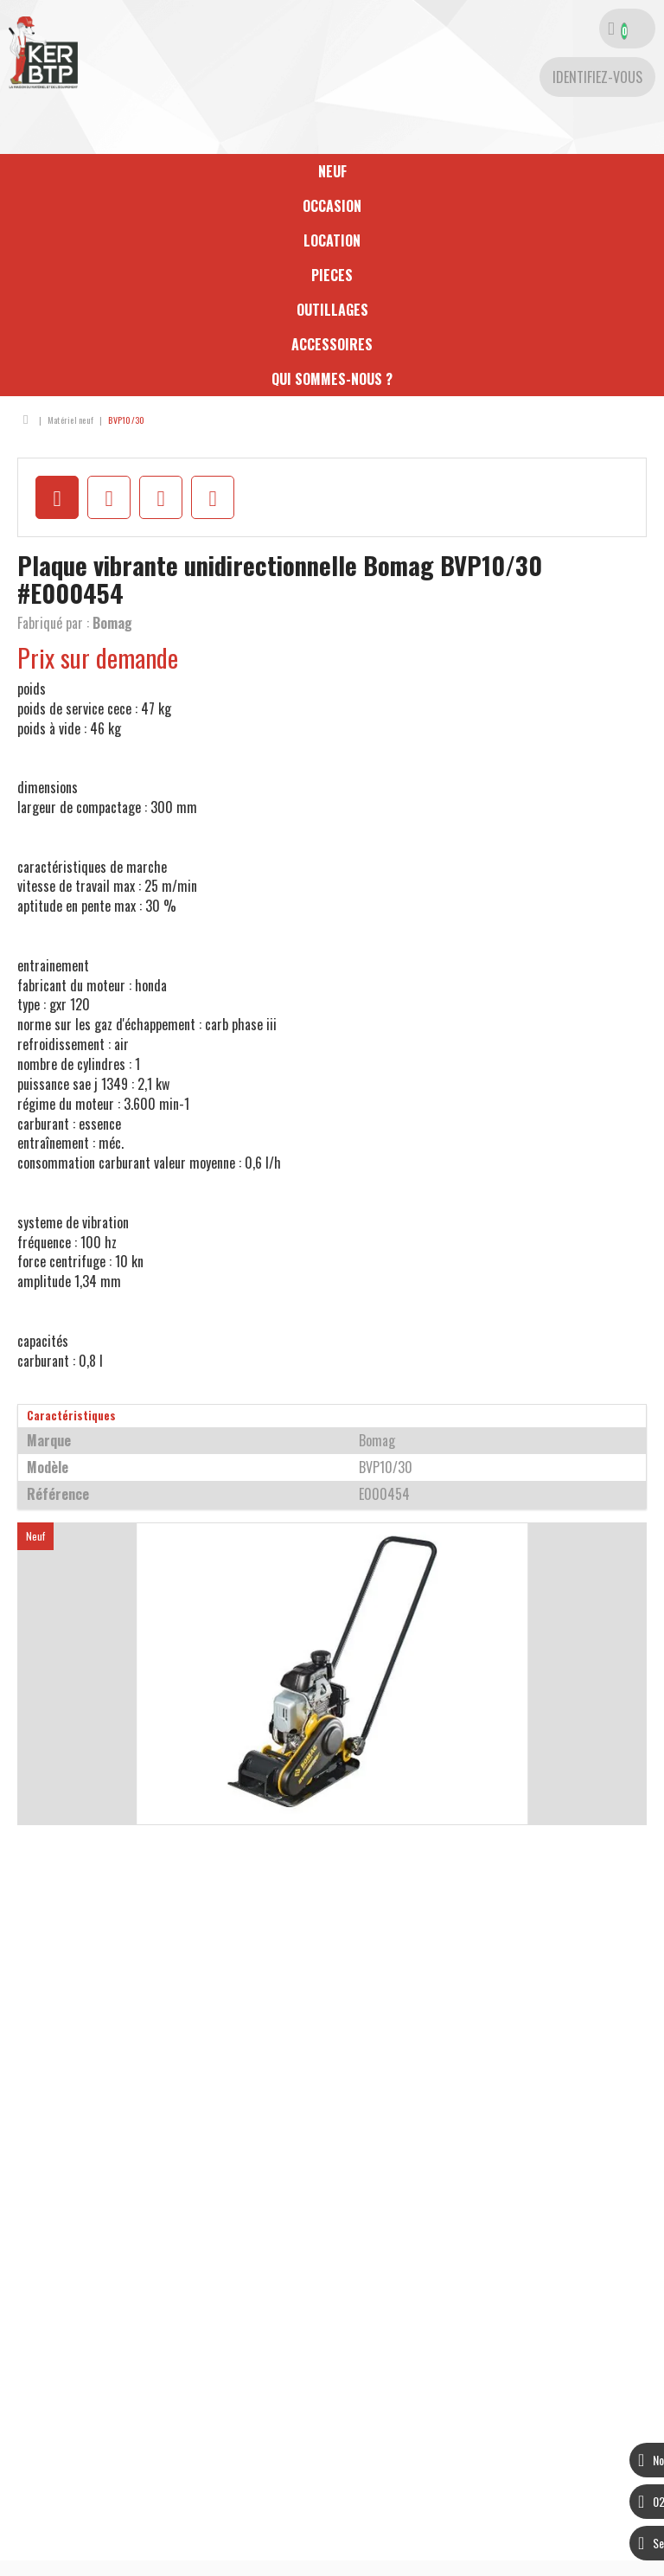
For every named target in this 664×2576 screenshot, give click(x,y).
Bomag (112, 622)
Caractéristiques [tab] (71, 1415)
